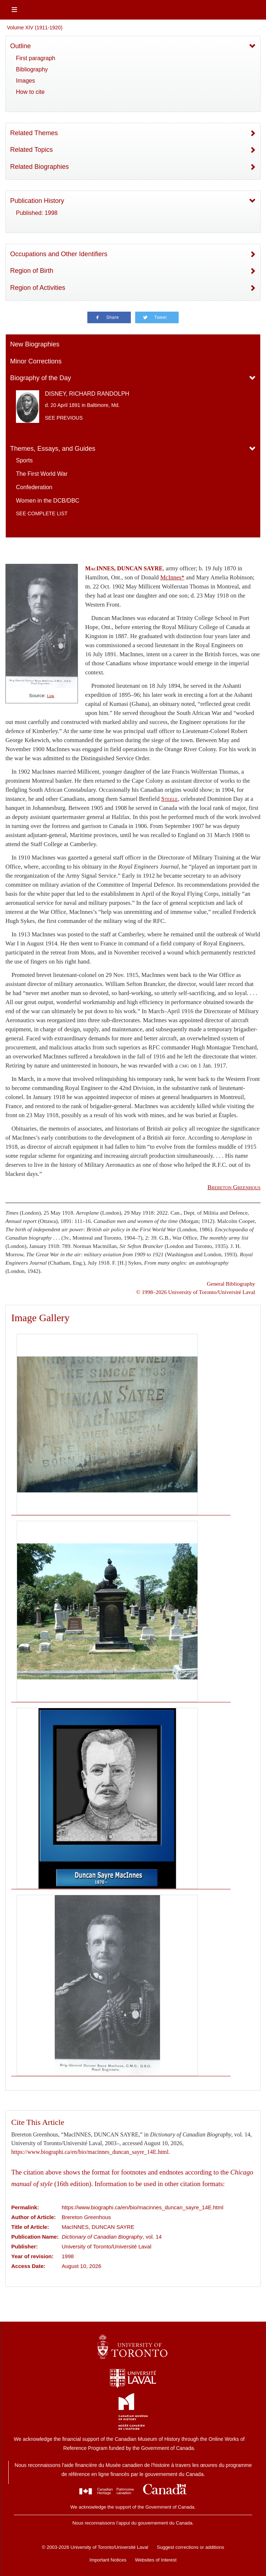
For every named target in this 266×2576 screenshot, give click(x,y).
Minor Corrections (36, 361)
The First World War (41, 474)
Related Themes (34, 133)
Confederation (34, 487)
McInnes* (172, 577)
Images (25, 81)
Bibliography (32, 69)
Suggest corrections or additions (190, 2547)
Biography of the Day (40, 378)
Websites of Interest (156, 2560)
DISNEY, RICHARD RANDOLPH (87, 394)
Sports (24, 460)
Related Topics (31, 149)
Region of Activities (37, 287)
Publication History (37, 200)
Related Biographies (39, 166)
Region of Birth (31, 270)
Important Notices (108, 2560)
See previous (64, 418)
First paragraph (35, 58)
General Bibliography (231, 1284)
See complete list (41, 513)
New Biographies (34, 344)
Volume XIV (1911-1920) (34, 27)
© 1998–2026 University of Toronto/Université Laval (195, 1292)
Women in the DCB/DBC (47, 501)
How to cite (30, 92)
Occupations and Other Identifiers (58, 254)
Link (50, 696)
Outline (20, 46)
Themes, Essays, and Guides (52, 448)
